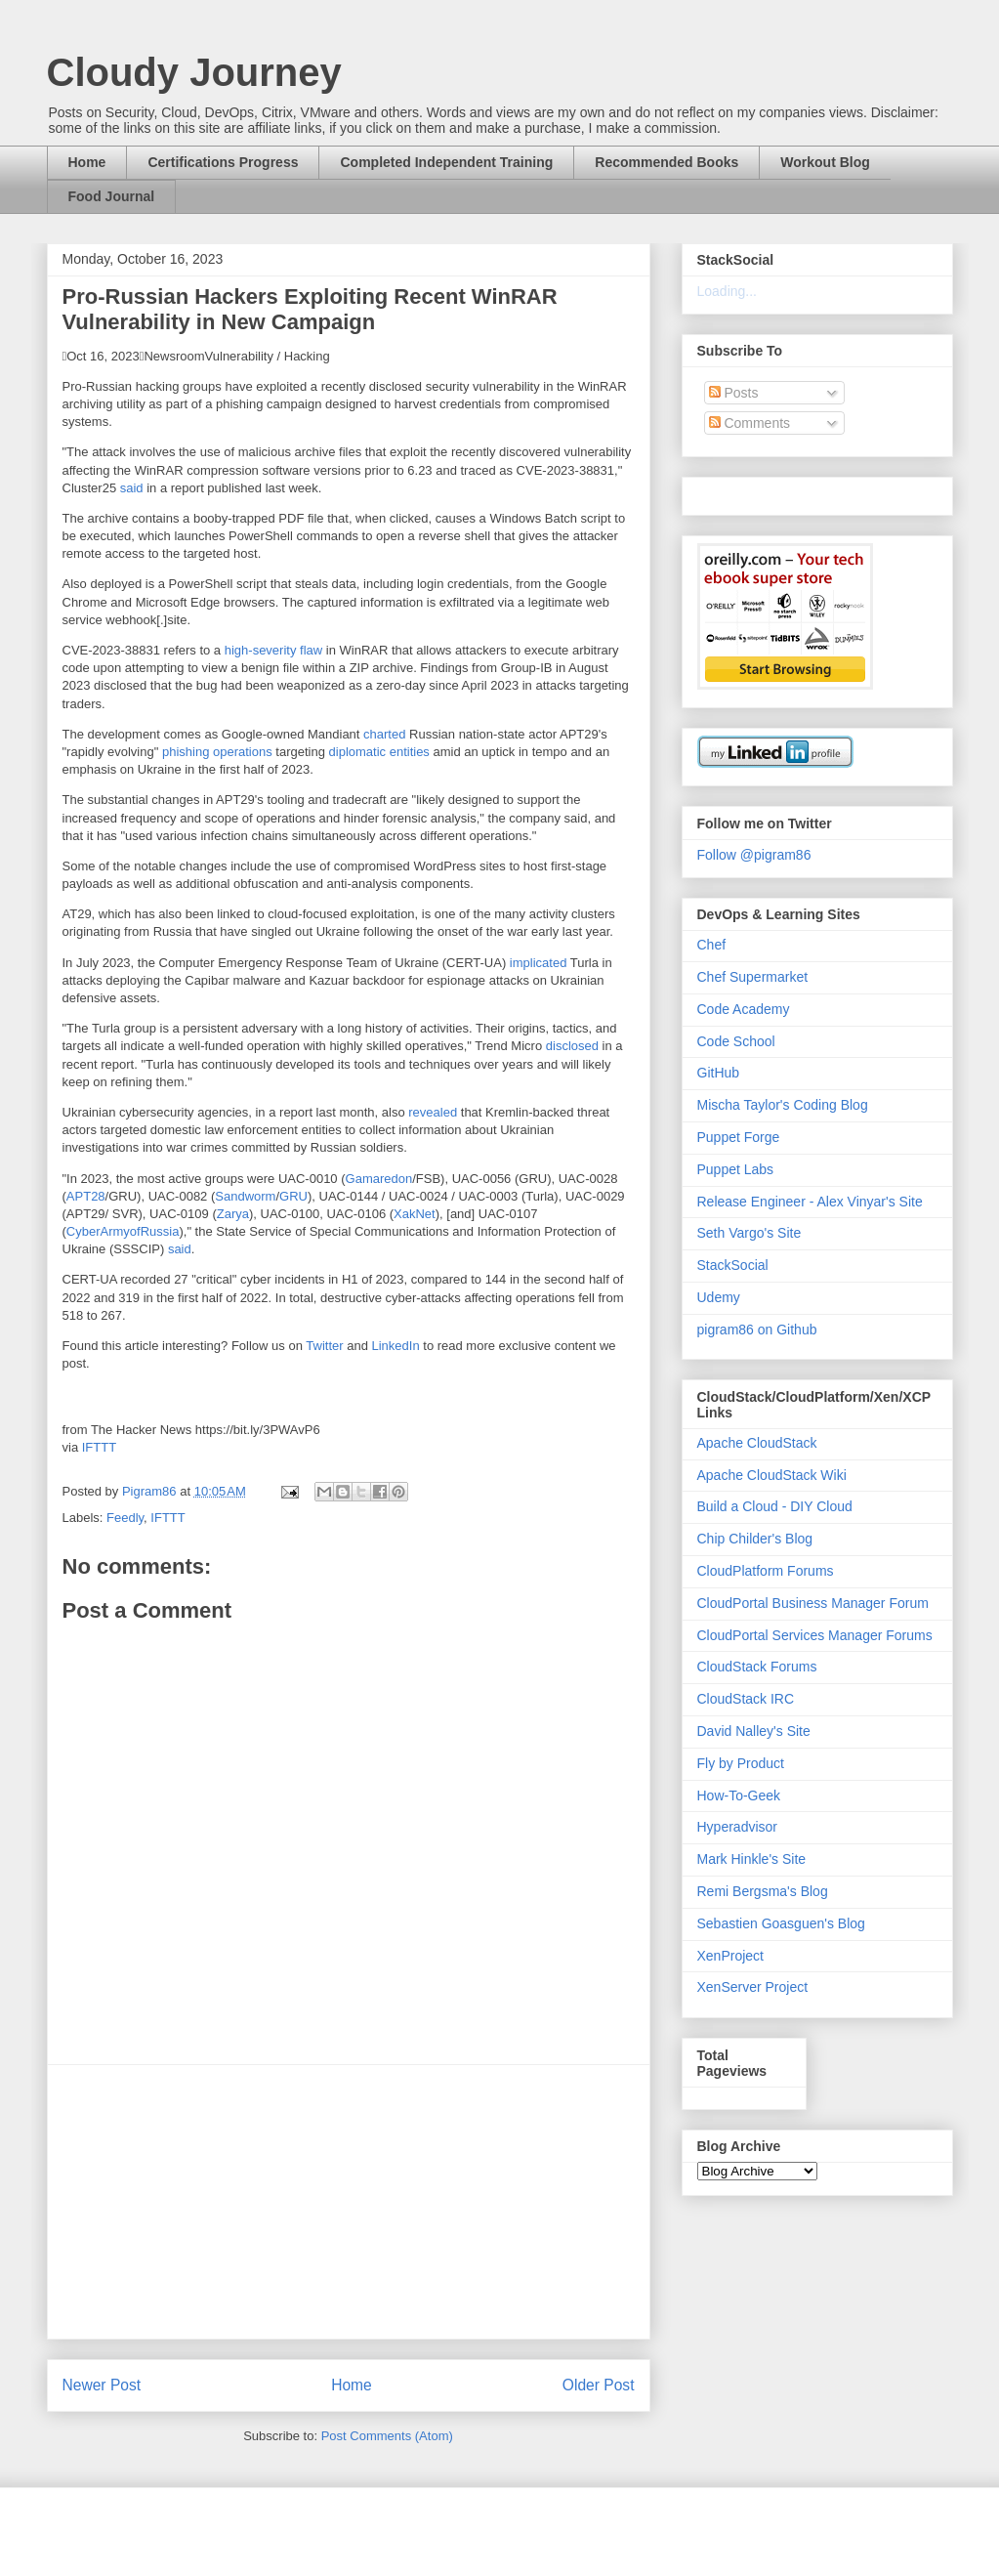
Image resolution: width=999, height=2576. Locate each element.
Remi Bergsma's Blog (762, 1891)
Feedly (125, 1517)
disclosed (572, 1045)
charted (384, 734)
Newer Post (102, 2385)
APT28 (85, 1196)
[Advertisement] (348, 2202)
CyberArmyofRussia (123, 1231)
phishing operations (217, 751)
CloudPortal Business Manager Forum (813, 1603)
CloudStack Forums (757, 1666)
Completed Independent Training (446, 162)
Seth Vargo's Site (749, 1233)
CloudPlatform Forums (765, 1571)
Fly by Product (740, 1763)
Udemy (718, 1297)
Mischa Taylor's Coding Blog (782, 1105)
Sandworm (245, 1196)
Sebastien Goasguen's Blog (781, 1923)
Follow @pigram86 (754, 855)
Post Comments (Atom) (387, 2435)
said (132, 488)
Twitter (324, 1345)
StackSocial (733, 1265)
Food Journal (111, 196)
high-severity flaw (273, 650)
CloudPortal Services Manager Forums (815, 1635)
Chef (712, 944)
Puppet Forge (738, 1137)
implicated (538, 962)
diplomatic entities (379, 751)
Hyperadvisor (737, 1827)
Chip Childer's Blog (755, 1538)
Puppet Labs (735, 1169)
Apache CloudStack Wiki (772, 1475)
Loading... (727, 291)
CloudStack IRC (746, 1699)
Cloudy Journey (194, 72)
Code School (736, 1041)
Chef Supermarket (753, 977)
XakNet (415, 1213)
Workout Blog (825, 162)
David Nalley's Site (754, 1731)
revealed (432, 1112)
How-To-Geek (739, 1795)
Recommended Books (666, 162)
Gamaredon (379, 1178)
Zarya (233, 1213)
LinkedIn (396, 1345)
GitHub (718, 1072)
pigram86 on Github (757, 1329)
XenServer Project (753, 1987)
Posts (734, 393)
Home (87, 162)
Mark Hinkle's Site (752, 1859)
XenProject (730, 1956)
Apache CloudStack (757, 1443)
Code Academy (743, 1009)
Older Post (598, 2385)
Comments (750, 423)
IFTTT (99, 1447)
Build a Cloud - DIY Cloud (775, 1506)
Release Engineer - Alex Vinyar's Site (810, 1201)
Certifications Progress (222, 162)
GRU (293, 1196)
